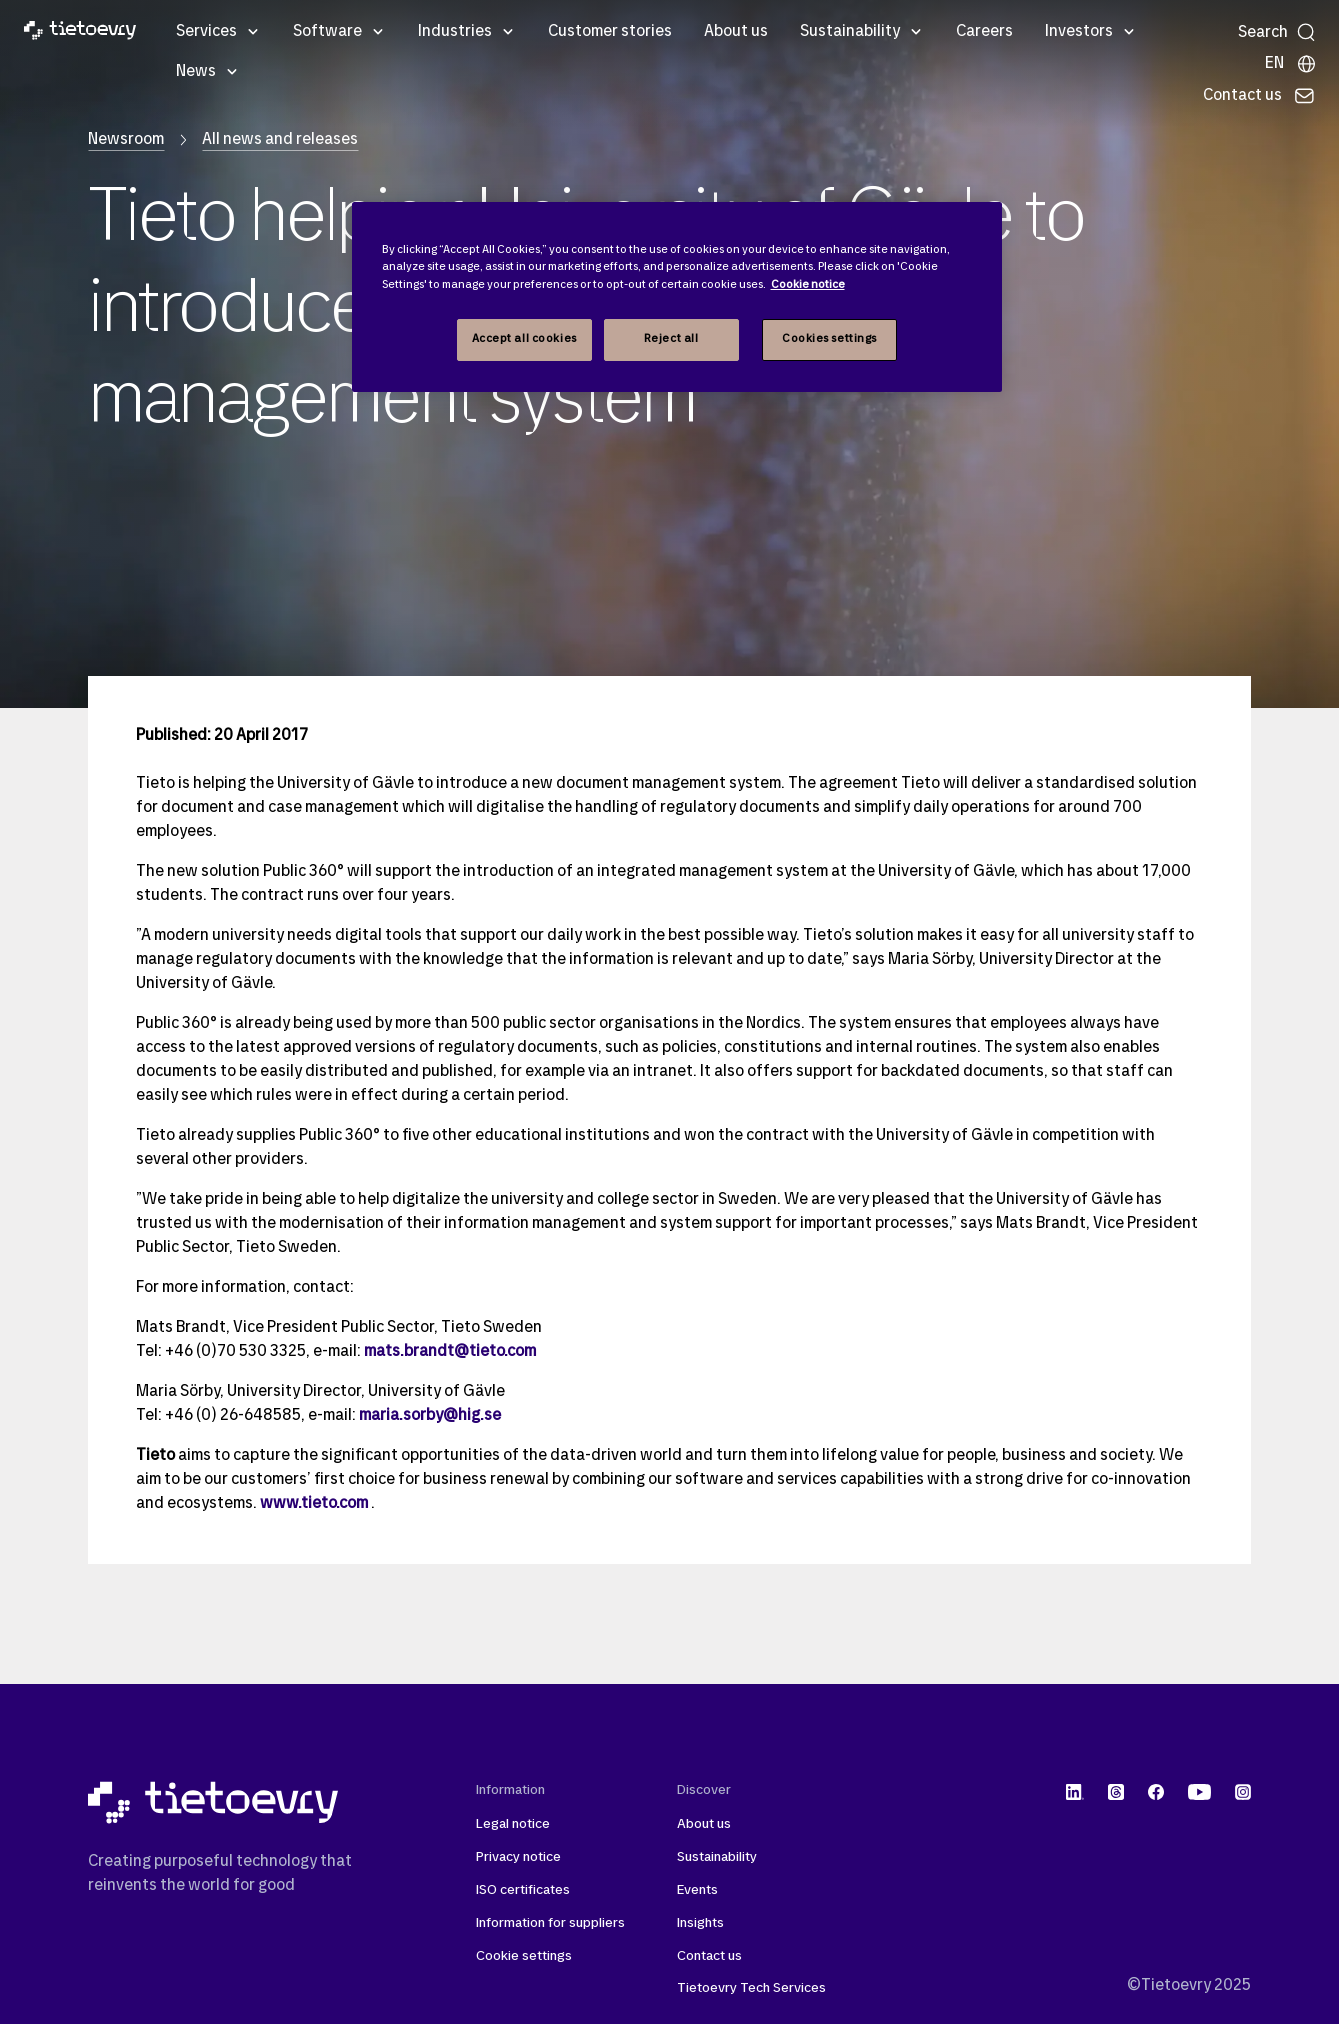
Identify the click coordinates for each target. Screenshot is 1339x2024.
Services (206, 32)
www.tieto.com (314, 1504)
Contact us (709, 1956)
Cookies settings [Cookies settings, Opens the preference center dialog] (829, 339)
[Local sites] (1291, 64)
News (196, 72)
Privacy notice (518, 1857)
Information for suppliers (550, 1923)
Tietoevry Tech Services (751, 1988)
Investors (1079, 32)
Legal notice (513, 1824)
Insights (700, 1923)
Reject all (671, 339)
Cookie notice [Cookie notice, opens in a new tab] (808, 285)
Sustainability (850, 32)
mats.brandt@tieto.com (450, 1352)
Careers (984, 32)
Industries (455, 32)
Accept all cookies (524, 339)
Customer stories (610, 32)
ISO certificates (523, 1890)
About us (736, 32)
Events (697, 1890)
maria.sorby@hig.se (430, 1416)
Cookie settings (524, 1956)
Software (327, 32)
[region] (677, 296)
